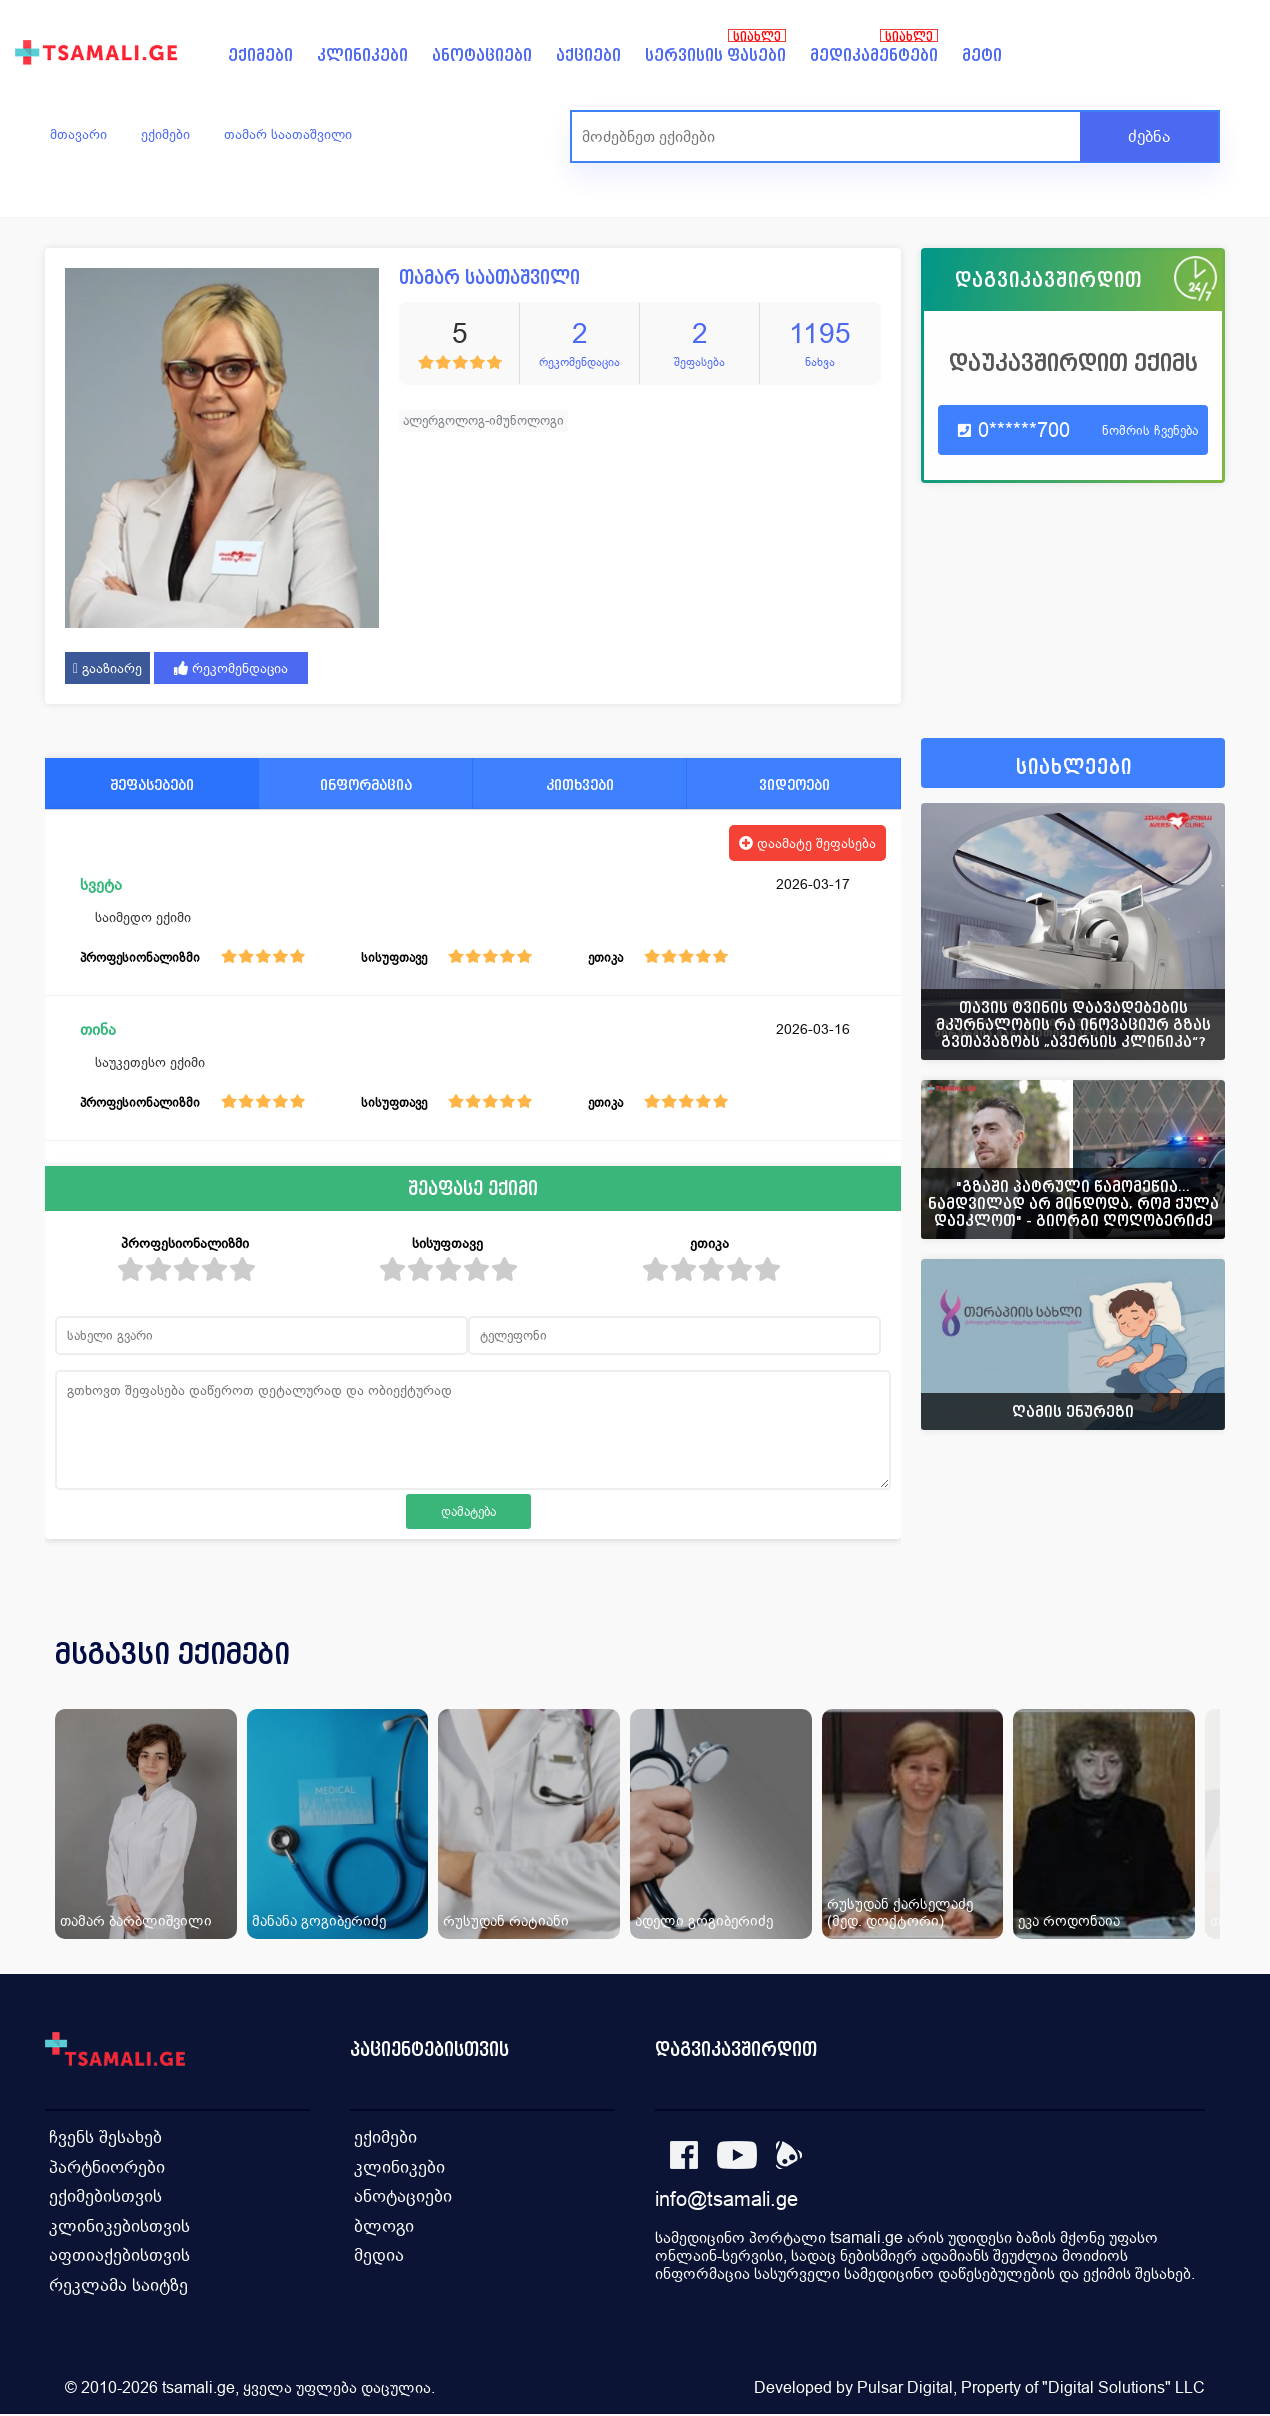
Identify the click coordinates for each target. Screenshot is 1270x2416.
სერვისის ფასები (715, 55)
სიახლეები (1074, 767)
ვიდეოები (794, 784)
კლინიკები (362, 55)
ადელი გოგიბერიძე (704, 1920)
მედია (378, 2255)
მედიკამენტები (874, 55)
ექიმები (260, 55)
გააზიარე (107, 668)
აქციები (588, 55)
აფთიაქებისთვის (116, 2255)
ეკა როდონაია (1069, 1920)
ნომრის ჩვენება (1150, 430)
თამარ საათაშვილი (288, 134)
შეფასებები (152, 784)
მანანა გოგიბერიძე (319, 1920)
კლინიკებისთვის (117, 2225)
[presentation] (1182, 1678)
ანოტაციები (482, 55)
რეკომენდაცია (231, 668)
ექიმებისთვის (104, 2195)
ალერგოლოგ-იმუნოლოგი (483, 420)
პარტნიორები (104, 2165)
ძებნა (1149, 136)
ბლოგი (383, 2225)
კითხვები (580, 784)
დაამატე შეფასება (807, 843)
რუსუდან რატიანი (506, 1920)
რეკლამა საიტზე (115, 2285)
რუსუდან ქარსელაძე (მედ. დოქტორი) (900, 1912)
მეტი (982, 55)
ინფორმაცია (366, 784)
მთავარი (78, 134)
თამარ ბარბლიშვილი (136, 1920)
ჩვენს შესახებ (103, 2135)
